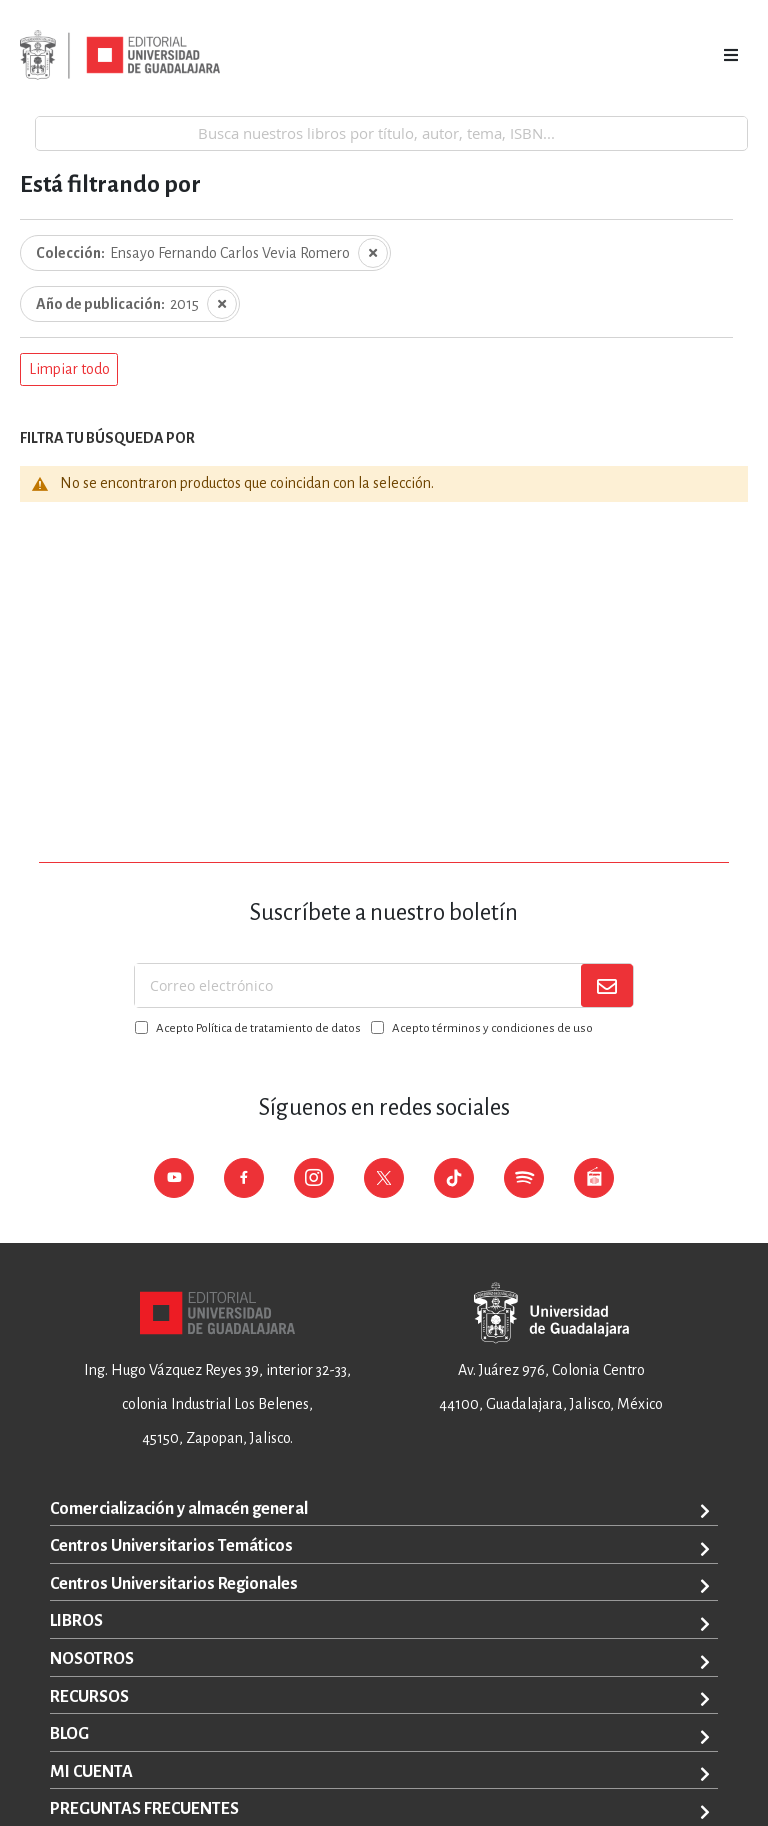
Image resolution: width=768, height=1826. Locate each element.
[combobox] (391, 133)
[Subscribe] (607, 985)
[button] (69, 370)
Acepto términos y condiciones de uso (492, 1028)
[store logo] (120, 55)
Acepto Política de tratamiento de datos (258, 1028)
